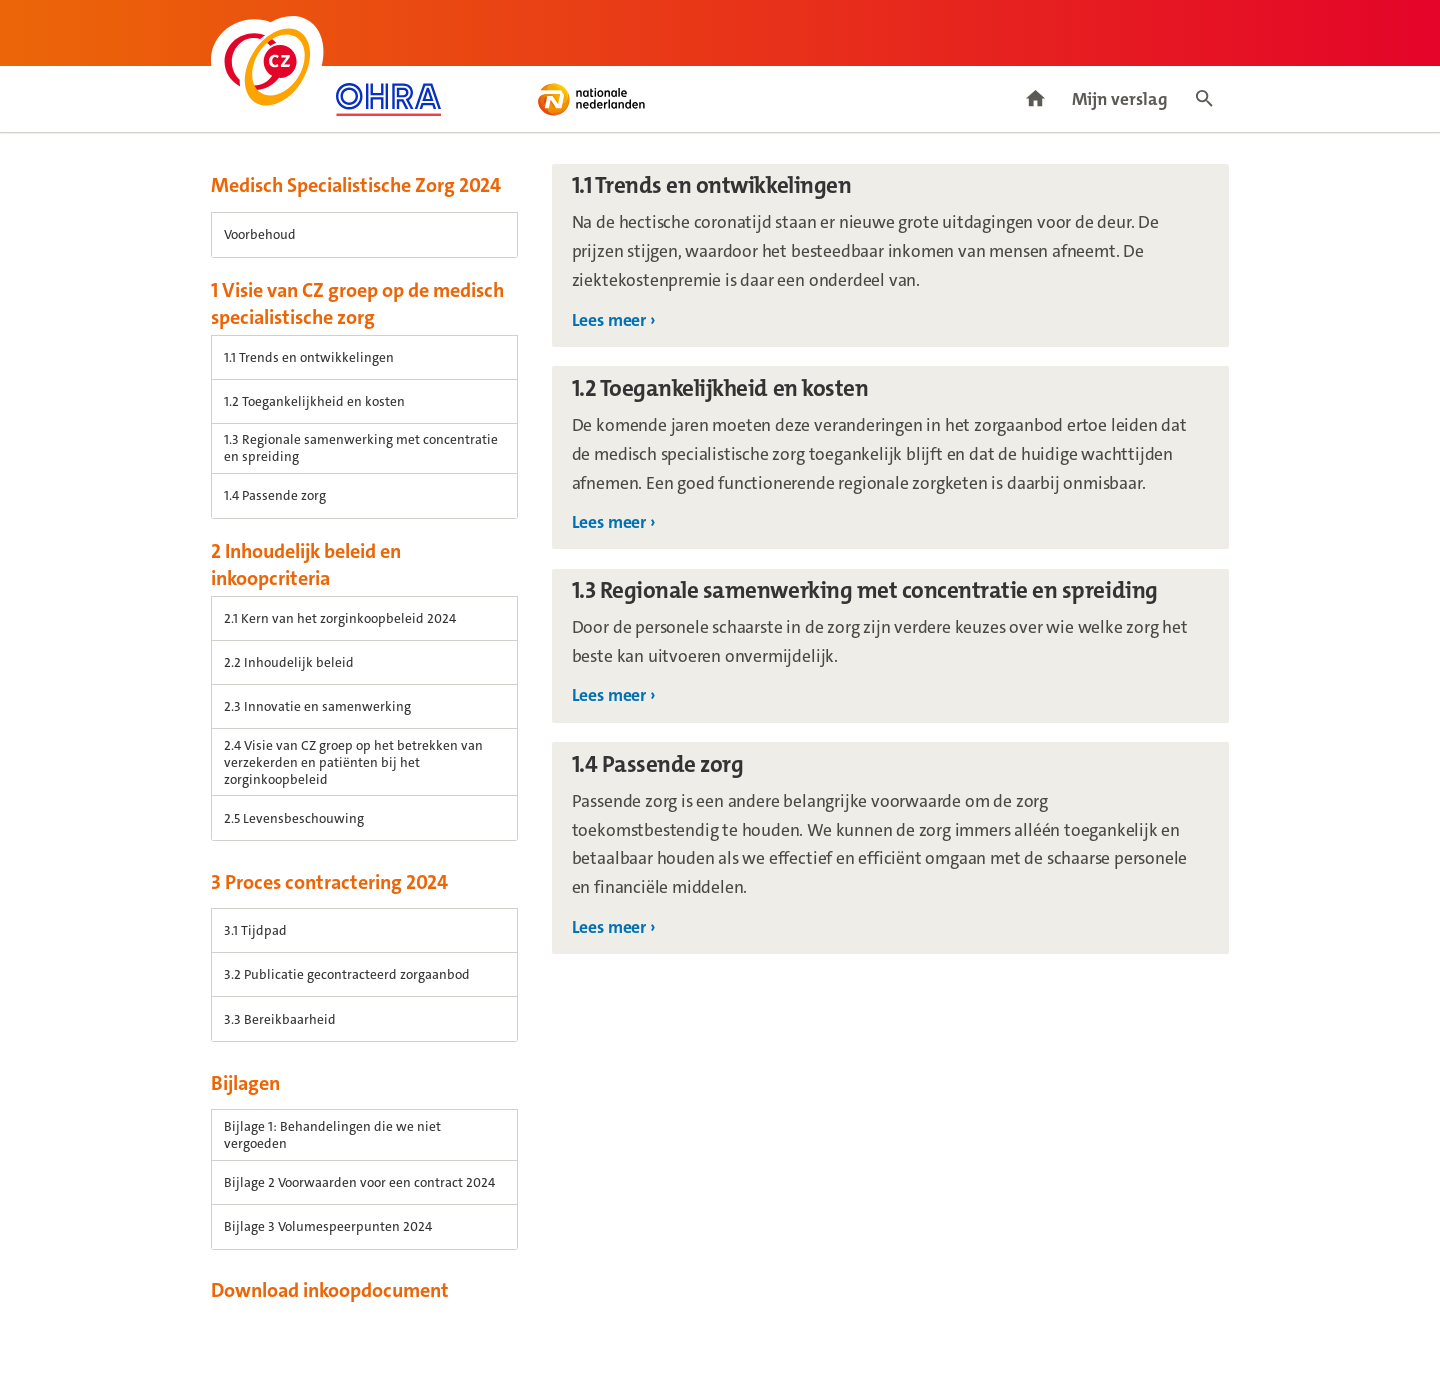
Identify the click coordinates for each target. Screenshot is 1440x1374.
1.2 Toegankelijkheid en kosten (314, 401)
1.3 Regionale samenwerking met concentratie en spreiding (361, 448)
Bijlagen (245, 1083)
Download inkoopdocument (330, 1290)
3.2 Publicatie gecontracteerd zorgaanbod (347, 974)
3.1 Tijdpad (255, 930)
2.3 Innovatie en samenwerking (317, 706)
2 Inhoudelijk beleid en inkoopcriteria (306, 564)
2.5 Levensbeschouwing (294, 818)
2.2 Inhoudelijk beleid (289, 662)
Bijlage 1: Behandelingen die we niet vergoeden (332, 1135)
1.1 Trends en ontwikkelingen (309, 357)
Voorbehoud (260, 234)
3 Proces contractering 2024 (329, 882)
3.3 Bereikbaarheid (280, 1019)
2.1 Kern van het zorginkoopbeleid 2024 (340, 618)
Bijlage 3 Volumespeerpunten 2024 (328, 1226)
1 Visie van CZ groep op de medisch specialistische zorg (357, 303)
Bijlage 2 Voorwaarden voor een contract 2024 (359, 1182)
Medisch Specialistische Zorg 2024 (356, 185)
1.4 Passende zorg (275, 495)
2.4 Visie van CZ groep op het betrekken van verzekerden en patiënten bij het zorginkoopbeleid (353, 762)
